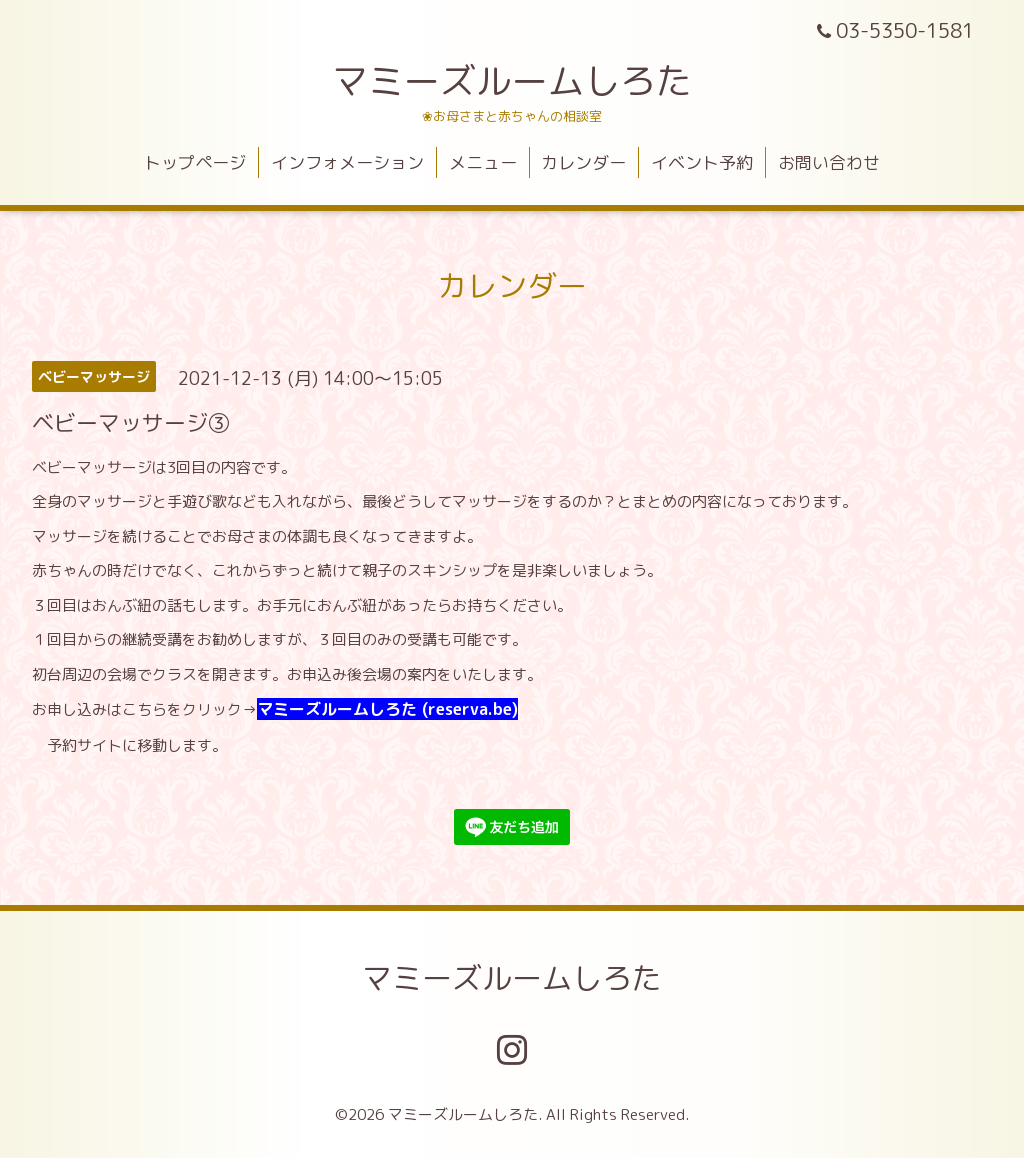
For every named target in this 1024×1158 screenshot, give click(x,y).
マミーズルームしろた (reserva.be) (387, 709)
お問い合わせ (829, 162)
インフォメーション (347, 162)
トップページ (195, 162)
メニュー (483, 162)
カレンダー (583, 162)
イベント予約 (702, 162)
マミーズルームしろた (512, 80)
